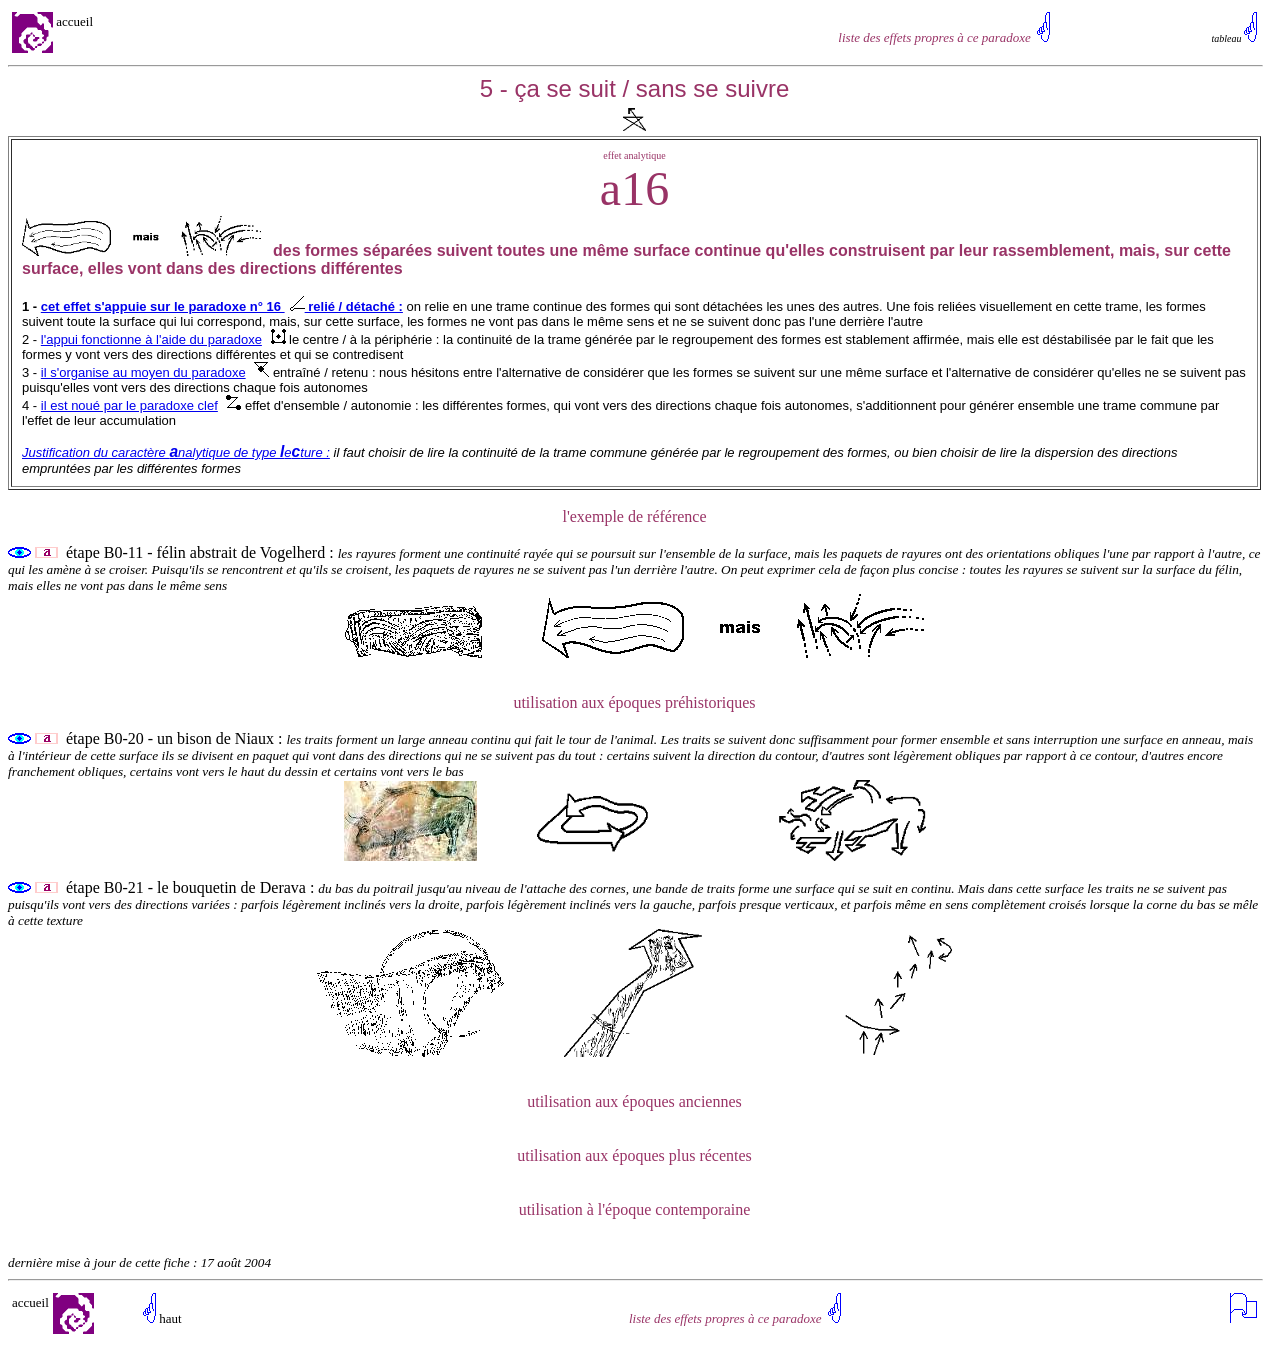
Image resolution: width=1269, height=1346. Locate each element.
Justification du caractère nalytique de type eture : (176, 452)
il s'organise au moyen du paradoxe (143, 372)
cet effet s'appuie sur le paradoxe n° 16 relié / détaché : (222, 306)
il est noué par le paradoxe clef (129, 405)
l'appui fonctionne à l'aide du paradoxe (151, 339)
